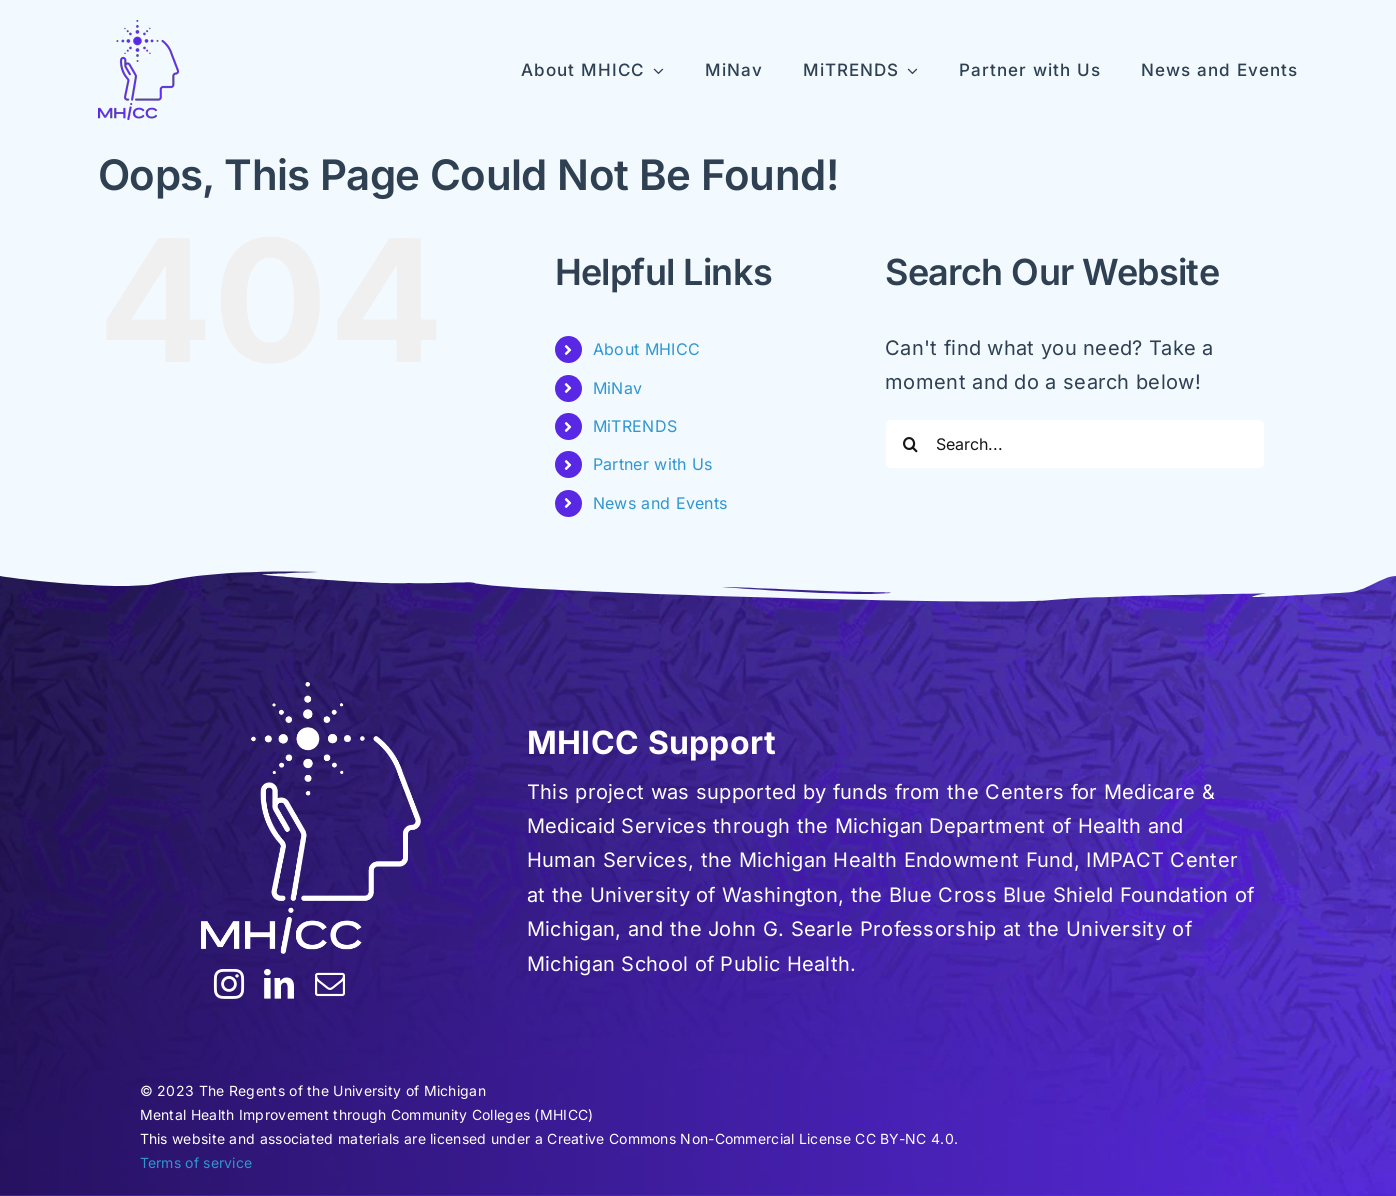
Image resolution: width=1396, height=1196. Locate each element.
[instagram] (229, 984)
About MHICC (646, 349)
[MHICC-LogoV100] (138, 70)
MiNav (618, 388)
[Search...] (1075, 444)
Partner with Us (653, 464)
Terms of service (196, 1162)
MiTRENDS (635, 426)
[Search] (910, 444)
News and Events (660, 503)
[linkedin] (279, 984)
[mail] (330, 984)
